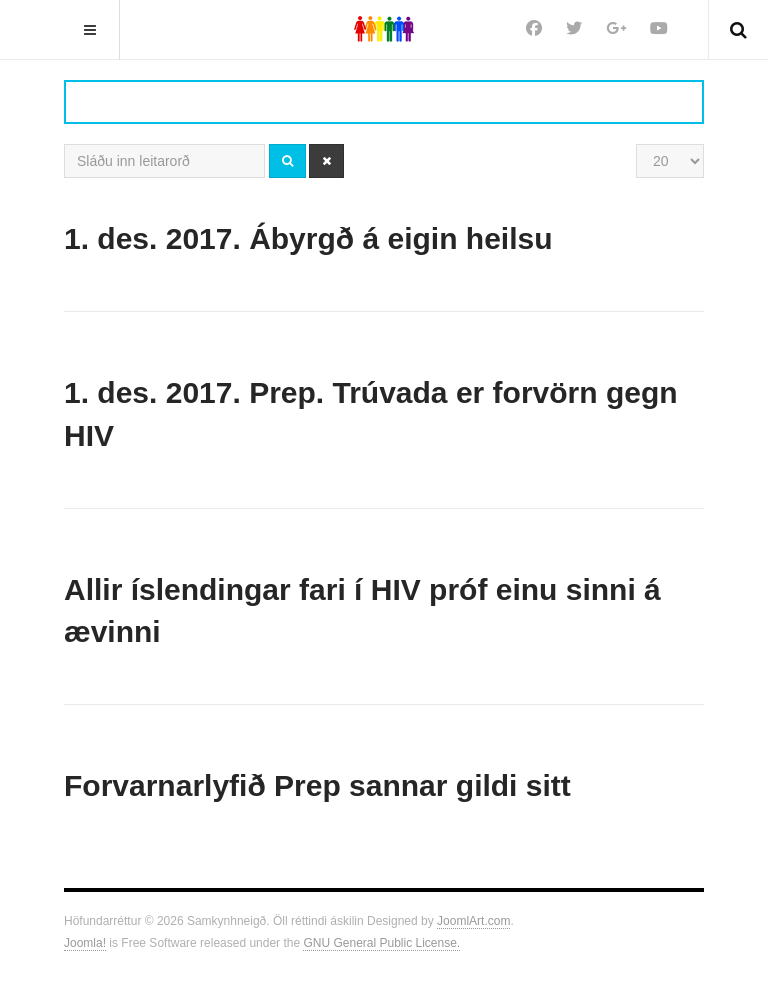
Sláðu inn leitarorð (64, 144)
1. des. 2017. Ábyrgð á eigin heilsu (308, 238)
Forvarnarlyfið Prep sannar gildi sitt (317, 785)
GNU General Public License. (381, 943)
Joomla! (85, 943)
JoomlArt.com (473, 921)
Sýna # (636, 144)
